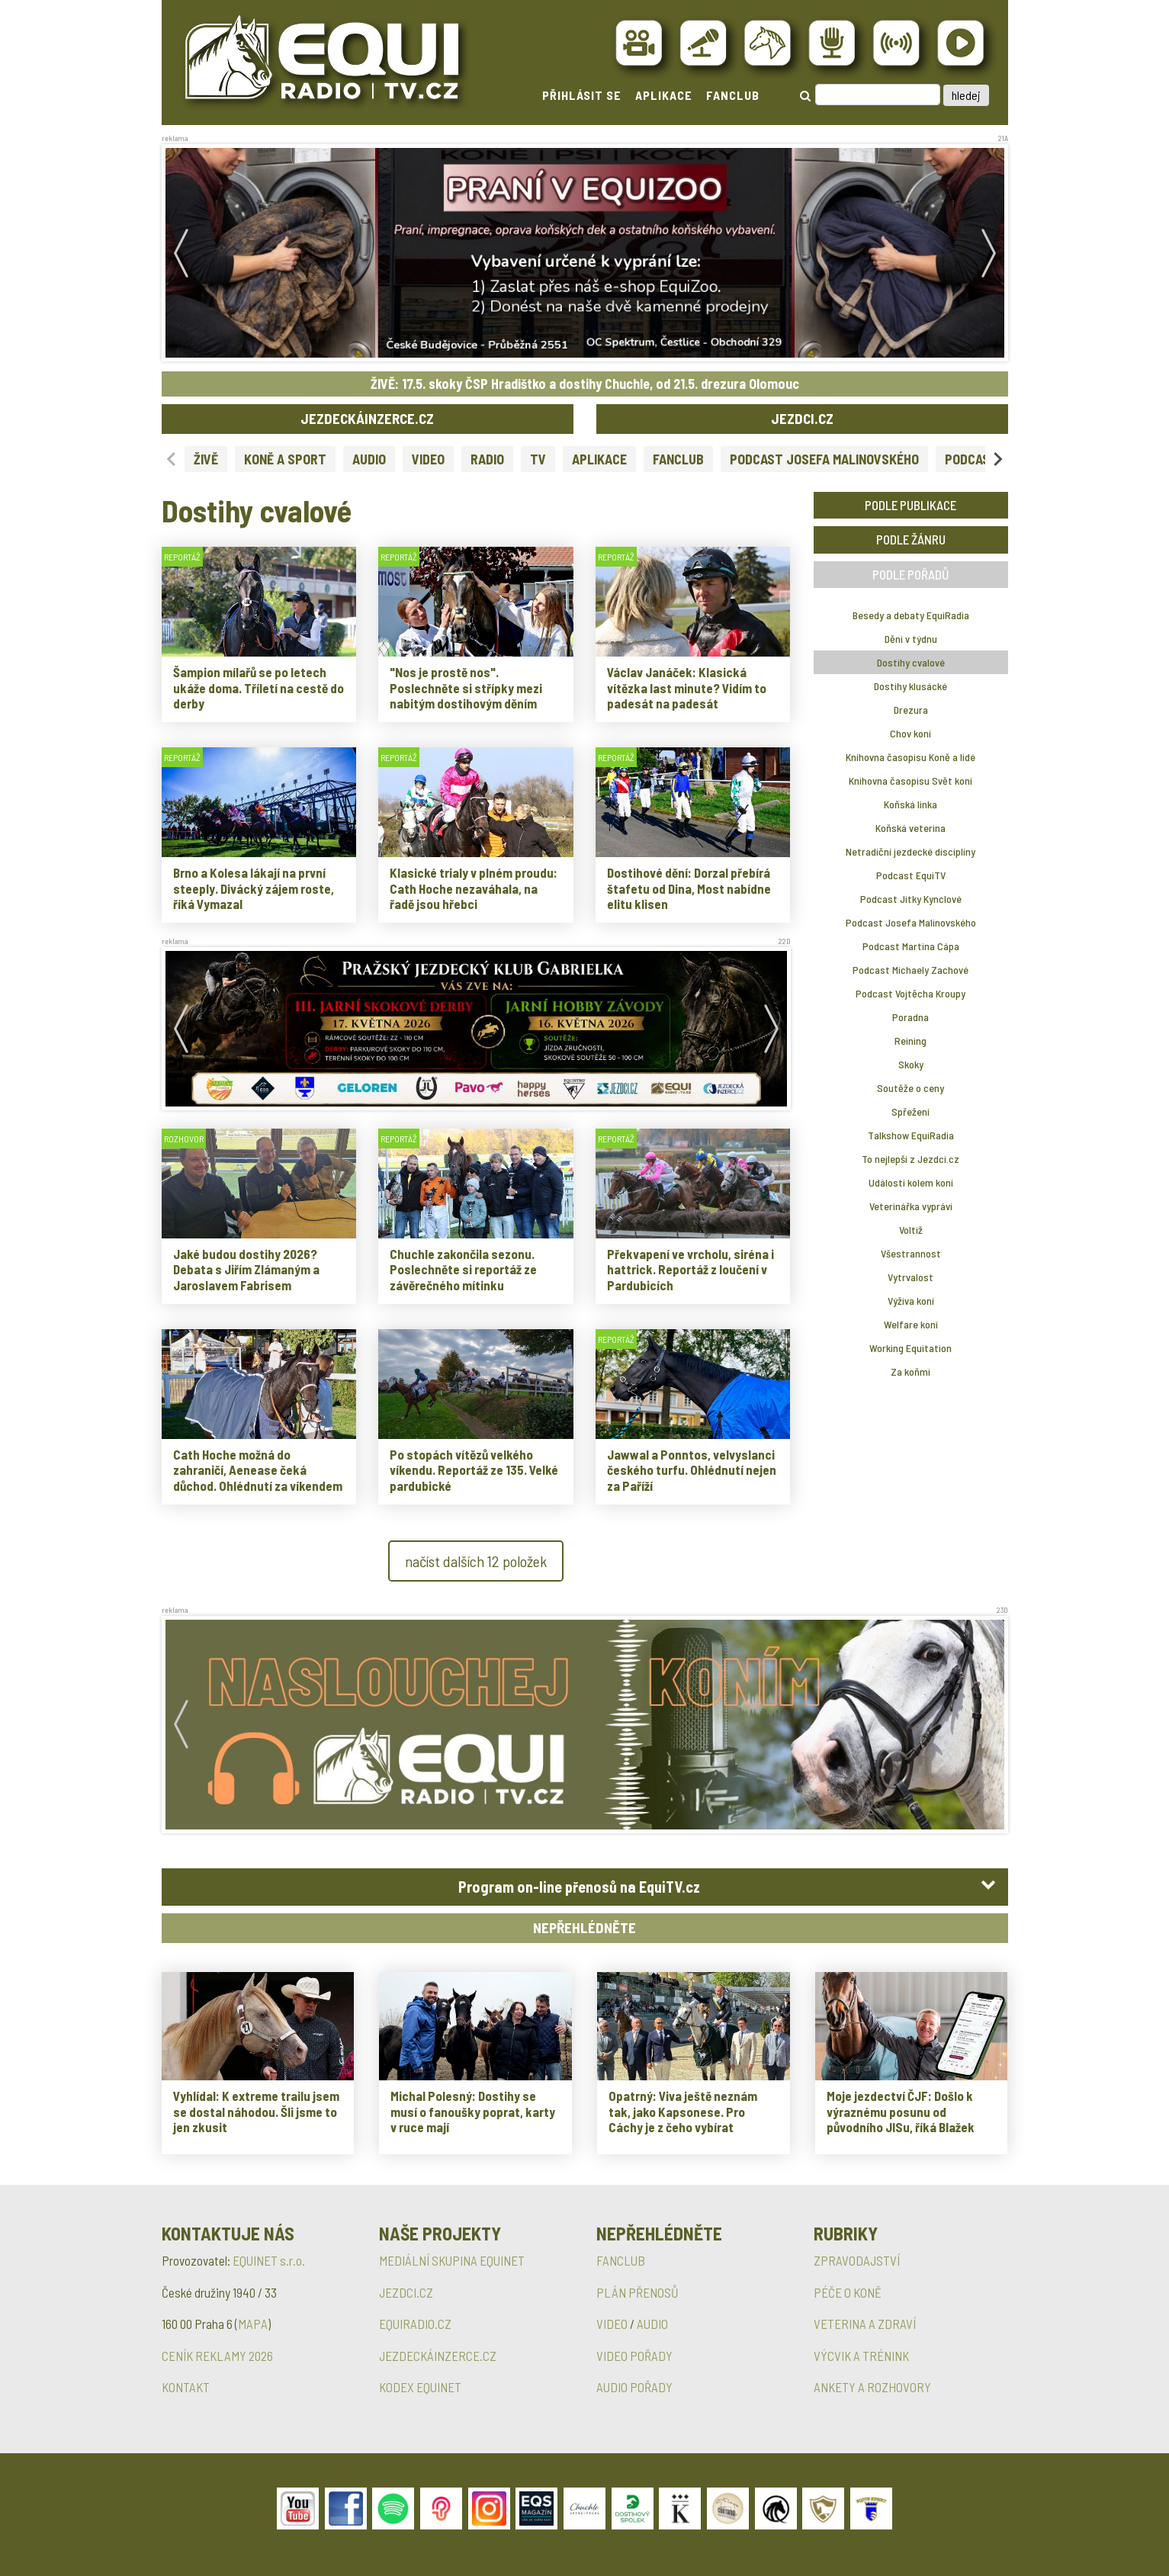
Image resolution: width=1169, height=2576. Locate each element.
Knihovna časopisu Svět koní (910, 780)
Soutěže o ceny (910, 1087)
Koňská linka (910, 804)
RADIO (487, 459)
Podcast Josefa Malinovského (911, 922)
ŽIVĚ (206, 459)
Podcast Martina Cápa (910, 946)
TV (538, 459)
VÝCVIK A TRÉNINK (861, 2355)
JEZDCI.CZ (802, 418)
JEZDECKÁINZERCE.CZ (367, 418)
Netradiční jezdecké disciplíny (910, 851)
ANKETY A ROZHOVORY (872, 2387)
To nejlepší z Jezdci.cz (910, 1158)
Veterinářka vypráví (910, 1206)
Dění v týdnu (911, 638)
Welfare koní (911, 1324)
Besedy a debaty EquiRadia (911, 615)
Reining (910, 1040)
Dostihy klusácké (910, 685)
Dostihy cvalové (911, 662)
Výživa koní (911, 1300)
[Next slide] (997, 458)
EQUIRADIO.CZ (415, 2323)
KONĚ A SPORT (285, 459)
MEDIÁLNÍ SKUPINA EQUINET (452, 2260)
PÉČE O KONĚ (848, 2292)
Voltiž (911, 1229)
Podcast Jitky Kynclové (911, 898)
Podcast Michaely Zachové (910, 969)
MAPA (253, 2323)
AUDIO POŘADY (634, 2387)
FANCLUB (733, 95)
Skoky (910, 1064)
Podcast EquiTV (911, 875)
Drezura (911, 709)
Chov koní (910, 733)
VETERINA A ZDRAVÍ (865, 2323)
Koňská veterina (910, 827)
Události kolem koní (911, 1182)
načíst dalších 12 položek (476, 1561)
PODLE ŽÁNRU (911, 539)
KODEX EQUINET (420, 2387)
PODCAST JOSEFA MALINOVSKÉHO (824, 459)
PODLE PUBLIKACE (910, 504)
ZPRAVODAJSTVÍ (857, 2260)
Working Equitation (910, 1347)
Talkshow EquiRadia (911, 1135)
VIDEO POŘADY (634, 2355)
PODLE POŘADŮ (910, 574)
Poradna (910, 1016)
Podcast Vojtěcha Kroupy (910, 993)
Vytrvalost (910, 1276)
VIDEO (428, 459)
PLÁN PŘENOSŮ (637, 2292)
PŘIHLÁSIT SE (581, 95)
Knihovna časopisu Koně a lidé (910, 756)
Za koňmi (910, 1371)
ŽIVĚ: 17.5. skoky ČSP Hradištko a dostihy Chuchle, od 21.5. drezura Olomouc (585, 383)
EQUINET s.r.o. (269, 2260)
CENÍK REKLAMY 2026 (217, 2355)
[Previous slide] (172, 458)
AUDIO (369, 459)
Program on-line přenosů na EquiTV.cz (579, 1886)
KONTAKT (186, 2387)
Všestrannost (911, 1253)
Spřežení (910, 1111)
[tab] (585, 1887)
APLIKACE (663, 95)
